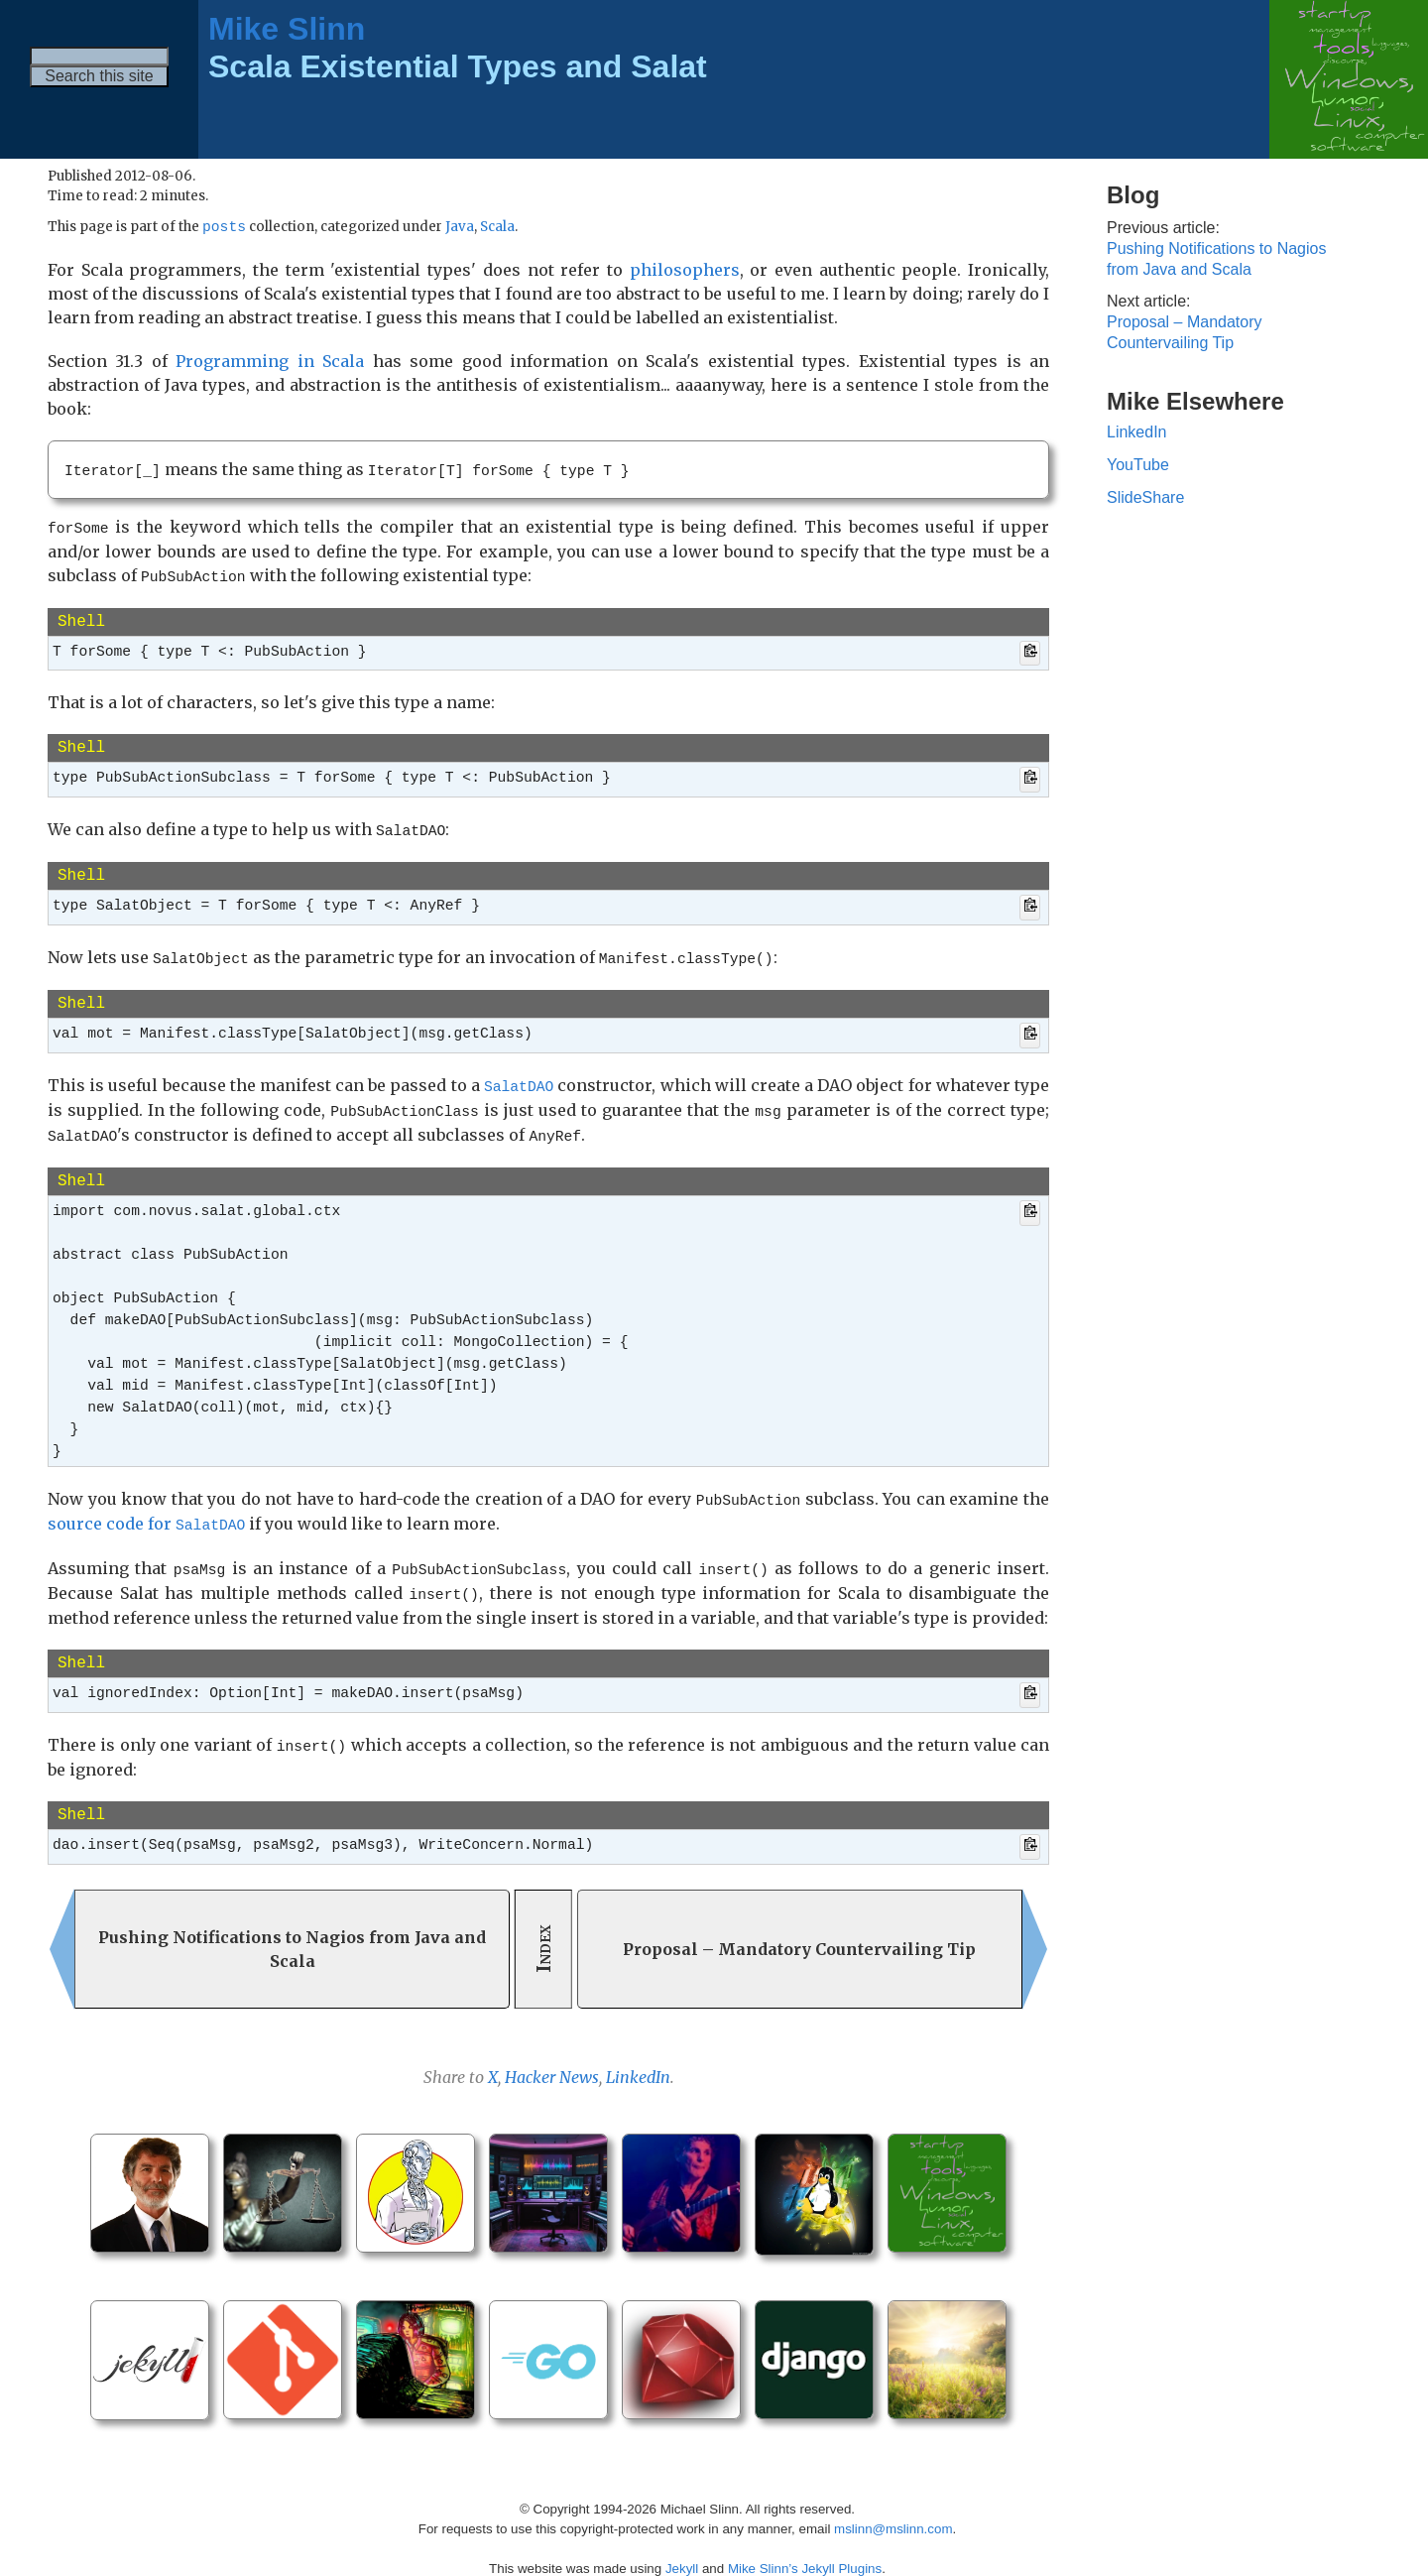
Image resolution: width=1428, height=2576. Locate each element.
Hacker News (552, 2054)
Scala (497, 228)
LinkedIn (638, 2054)
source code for (146, 1509)
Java (459, 228)
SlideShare (1145, 497)
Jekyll (681, 2545)
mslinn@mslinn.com (893, 2506)
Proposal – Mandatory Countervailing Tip (1184, 332)
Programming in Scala (270, 362)
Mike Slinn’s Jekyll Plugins (805, 2545)
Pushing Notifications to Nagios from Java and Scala (1216, 259)
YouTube (1138, 464)
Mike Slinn (286, 29)
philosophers (685, 271)
